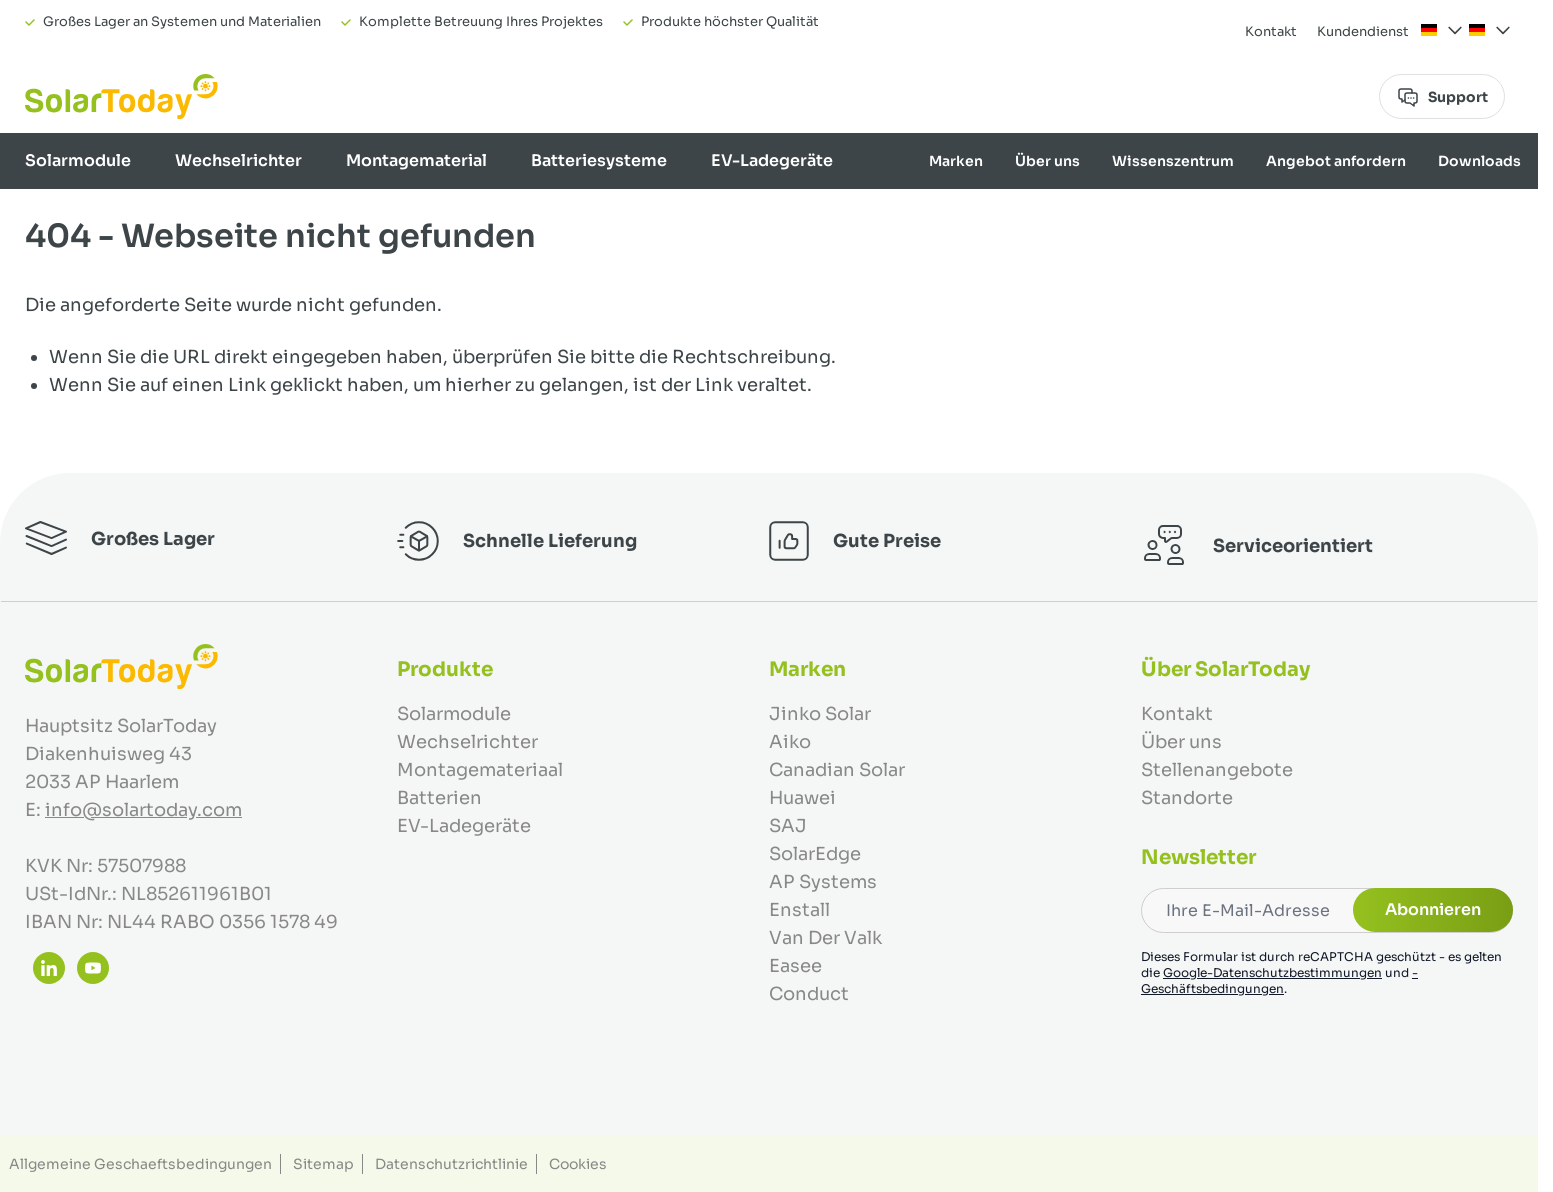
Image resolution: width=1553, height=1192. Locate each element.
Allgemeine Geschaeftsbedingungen (140, 1164)
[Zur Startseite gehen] (121, 96)
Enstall (799, 910)
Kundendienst (1363, 31)
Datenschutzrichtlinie (451, 1164)
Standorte (1187, 798)
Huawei (802, 798)
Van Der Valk (825, 938)
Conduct (809, 994)
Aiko (790, 742)
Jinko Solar (820, 714)
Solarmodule (78, 160)
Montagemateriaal (480, 770)
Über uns (1047, 161)
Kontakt (1271, 31)
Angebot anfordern (1336, 161)
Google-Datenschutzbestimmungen (1272, 972)
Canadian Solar (837, 770)
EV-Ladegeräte (772, 160)
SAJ (788, 826)
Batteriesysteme (599, 160)
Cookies (578, 1164)
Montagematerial (416, 160)
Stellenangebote (1217, 770)
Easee (795, 966)
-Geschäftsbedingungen (1279, 980)
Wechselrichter (238, 160)
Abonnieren (1433, 909)
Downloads (1479, 161)
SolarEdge (815, 854)
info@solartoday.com (143, 810)
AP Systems (823, 882)
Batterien (439, 798)
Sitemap (323, 1164)
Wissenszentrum (1173, 161)
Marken (956, 161)
